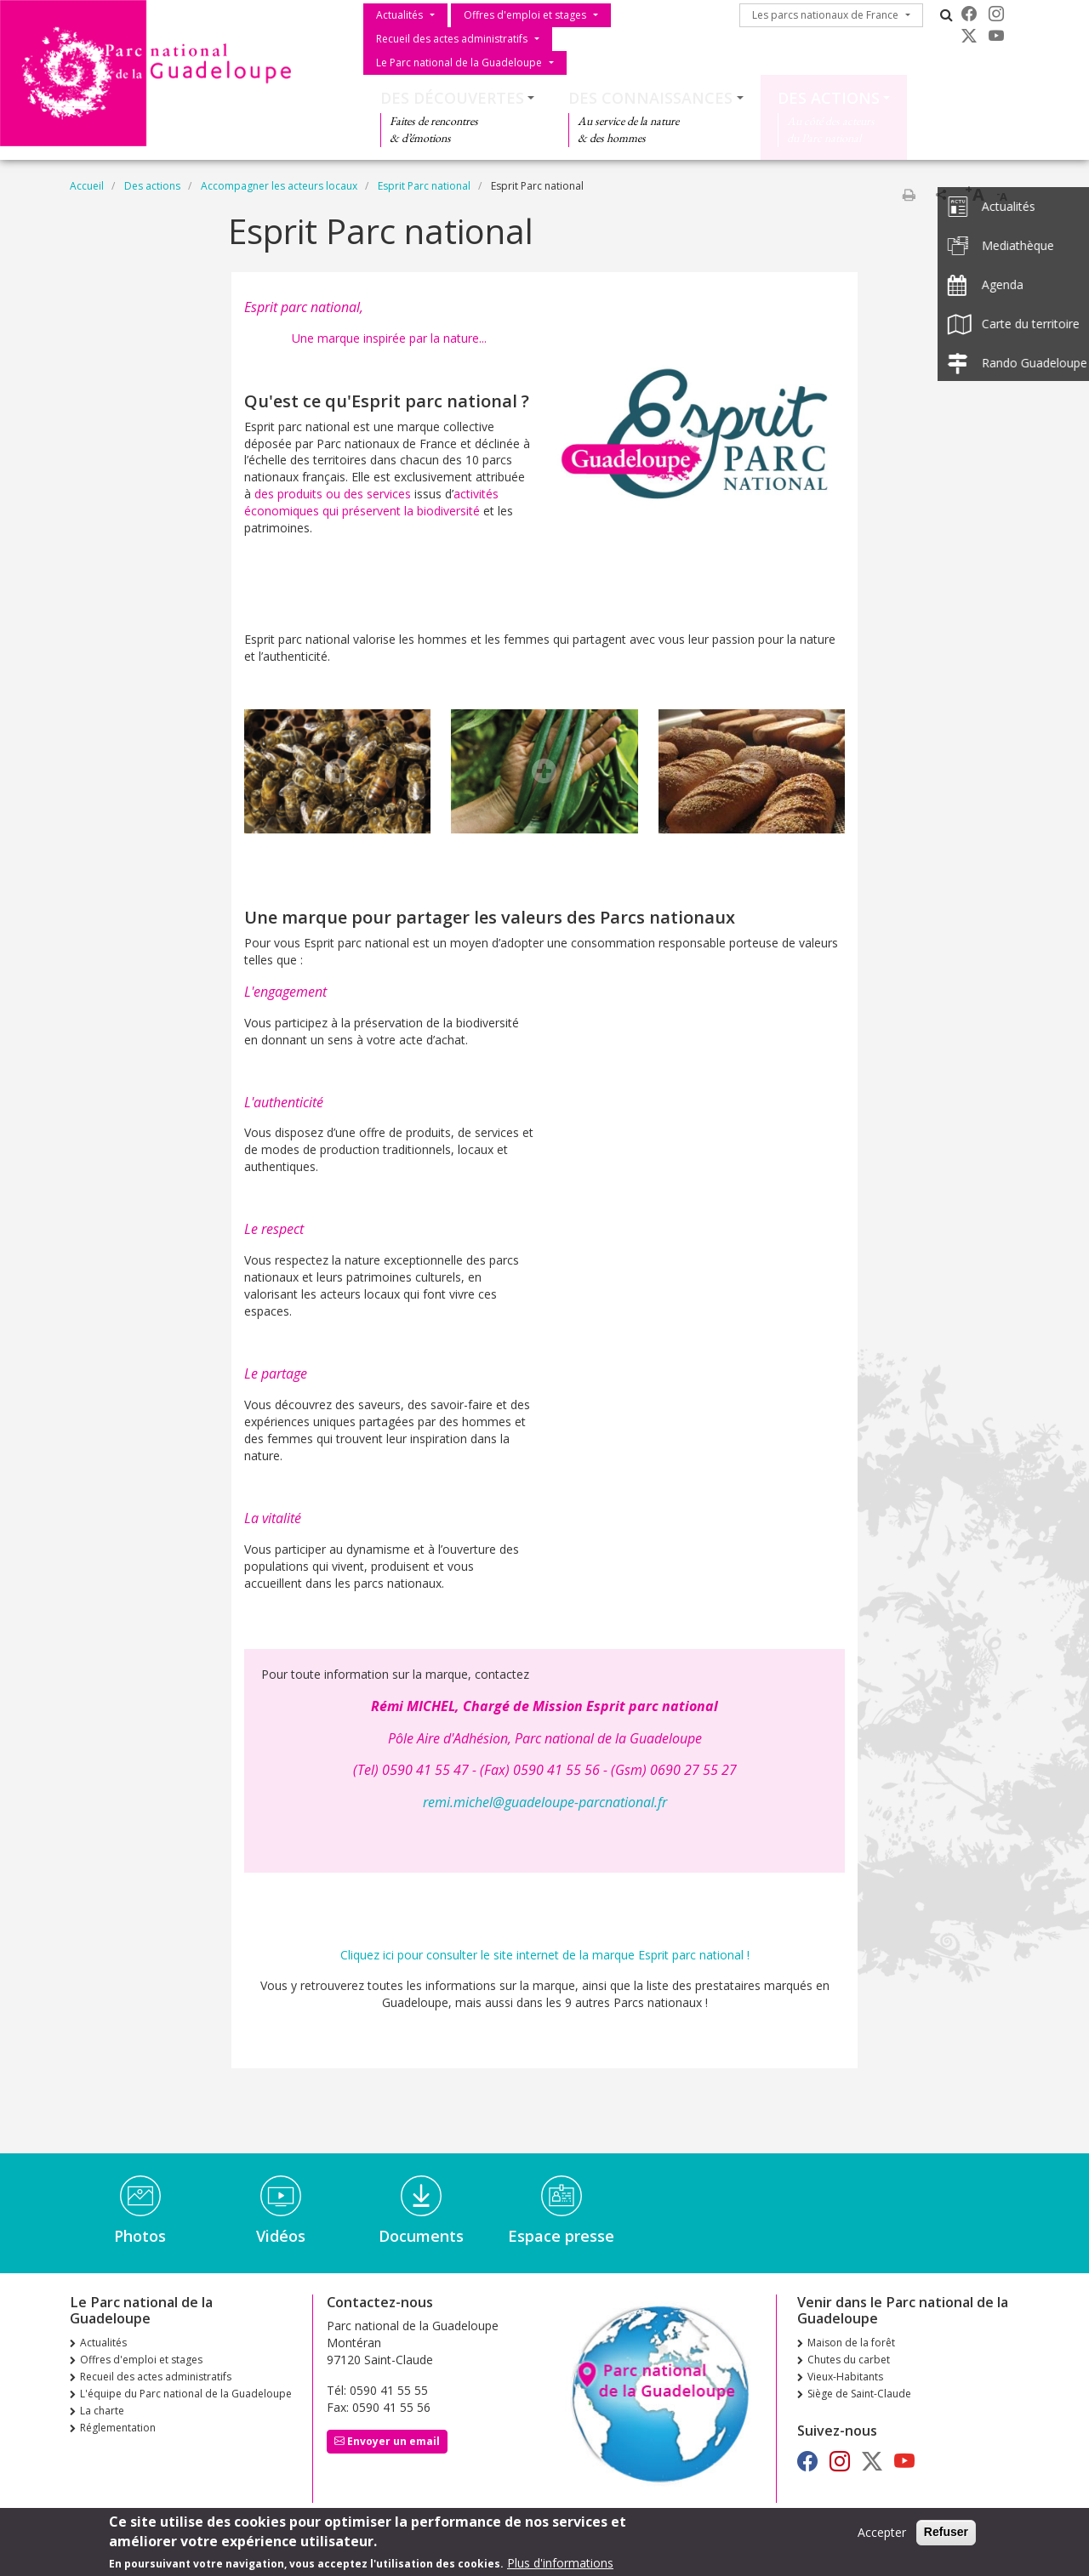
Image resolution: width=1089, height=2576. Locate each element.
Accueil (87, 186)
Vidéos (280, 2236)
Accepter (882, 2535)
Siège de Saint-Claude (859, 2393)
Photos (140, 2236)
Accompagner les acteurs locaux (279, 186)
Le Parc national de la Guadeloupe (459, 62)
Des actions (829, 98)
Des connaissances (650, 98)
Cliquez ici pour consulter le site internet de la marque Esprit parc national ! (545, 1955)
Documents (421, 2236)
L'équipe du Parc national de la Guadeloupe (186, 2393)
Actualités (399, 15)
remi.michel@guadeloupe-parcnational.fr (545, 1802)
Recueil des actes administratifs (451, 38)
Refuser (946, 2534)
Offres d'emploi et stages (525, 15)
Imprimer (908, 194)
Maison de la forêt (851, 2342)
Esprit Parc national (424, 186)
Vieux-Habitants (845, 2376)
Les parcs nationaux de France (825, 15)
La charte (102, 2410)
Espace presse (561, 2236)
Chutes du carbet (848, 2359)
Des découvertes (452, 98)
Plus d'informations (560, 2565)
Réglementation (118, 2427)
